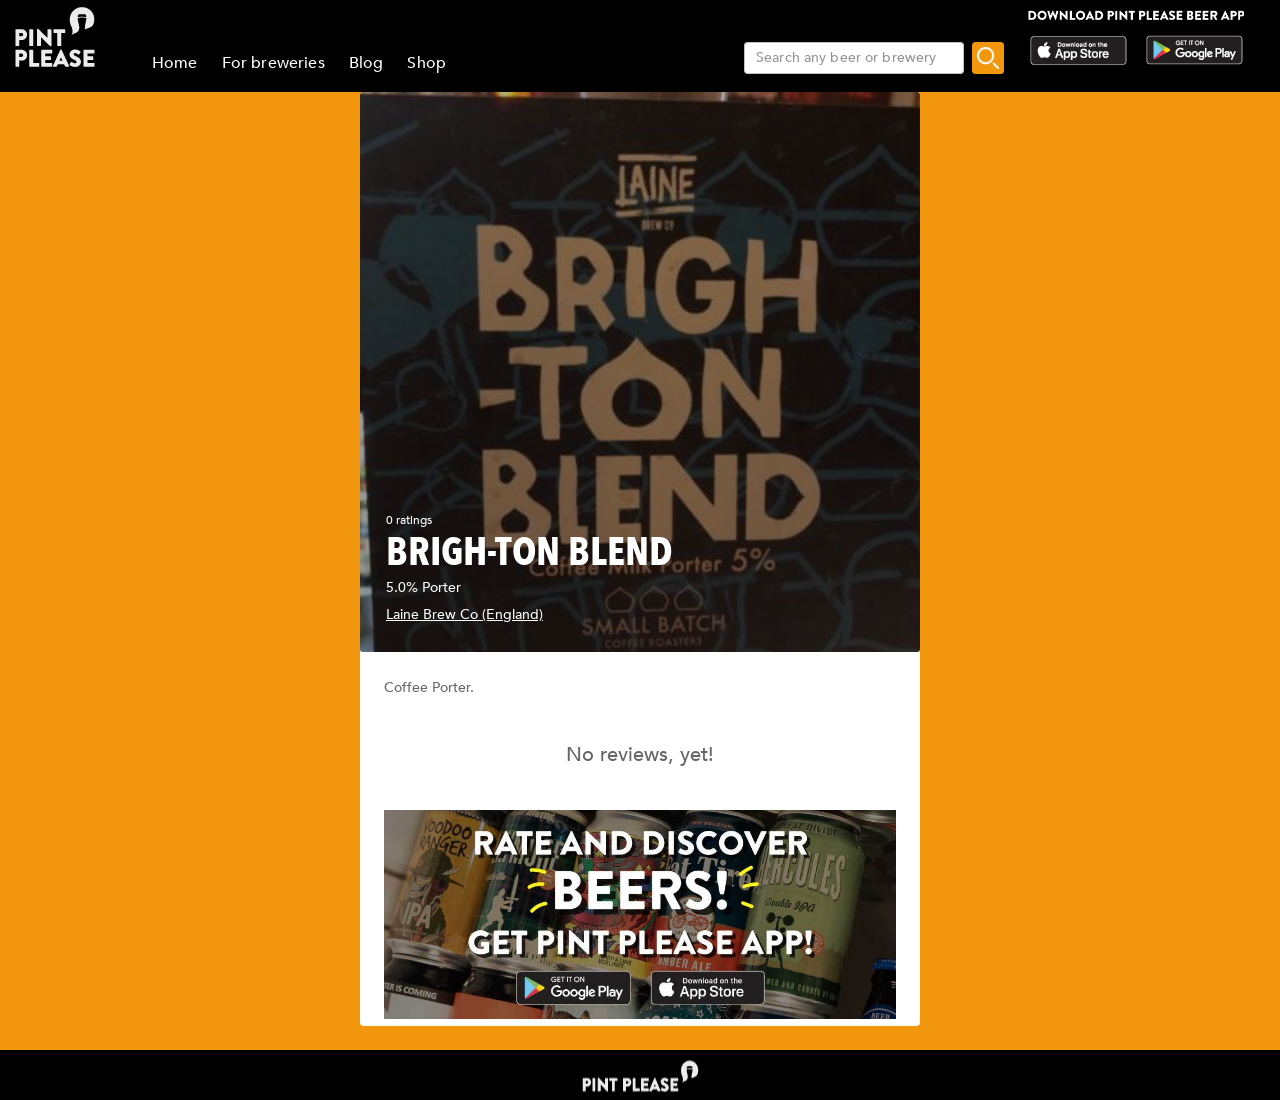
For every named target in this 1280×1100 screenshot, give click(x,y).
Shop (426, 63)
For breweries (273, 63)
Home (175, 63)
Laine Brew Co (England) (464, 614)
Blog (366, 63)
